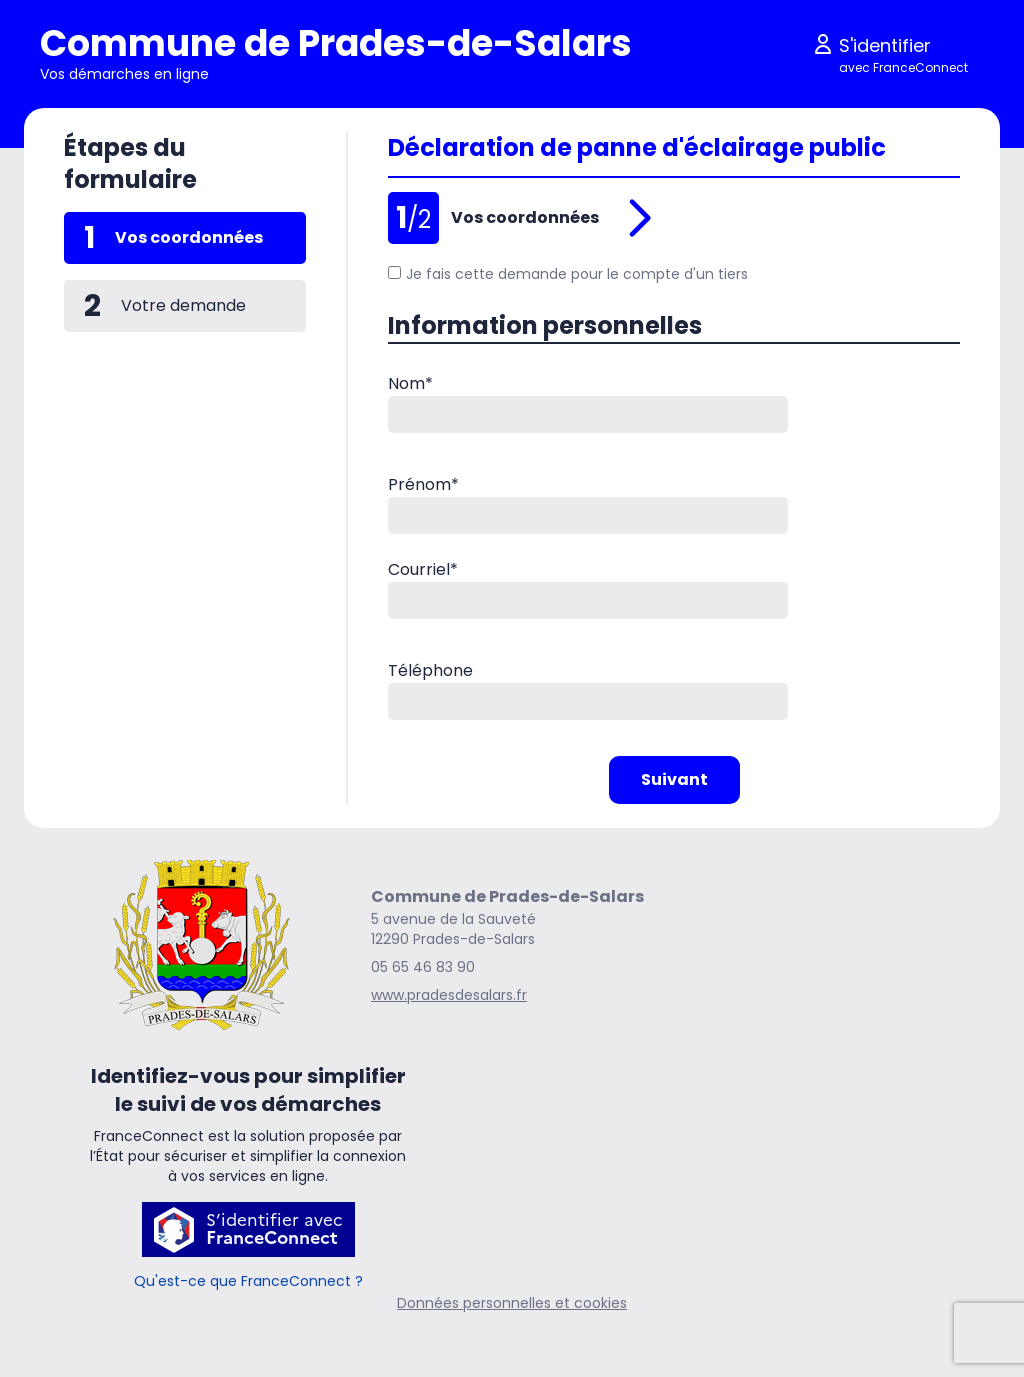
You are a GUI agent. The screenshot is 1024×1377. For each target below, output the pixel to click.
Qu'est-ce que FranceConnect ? (248, 1281)
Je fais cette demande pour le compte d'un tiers (568, 274)
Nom (410, 383)
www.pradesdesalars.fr (449, 995)
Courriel (423, 569)
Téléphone (430, 670)
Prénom (423, 484)
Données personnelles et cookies (512, 1303)
